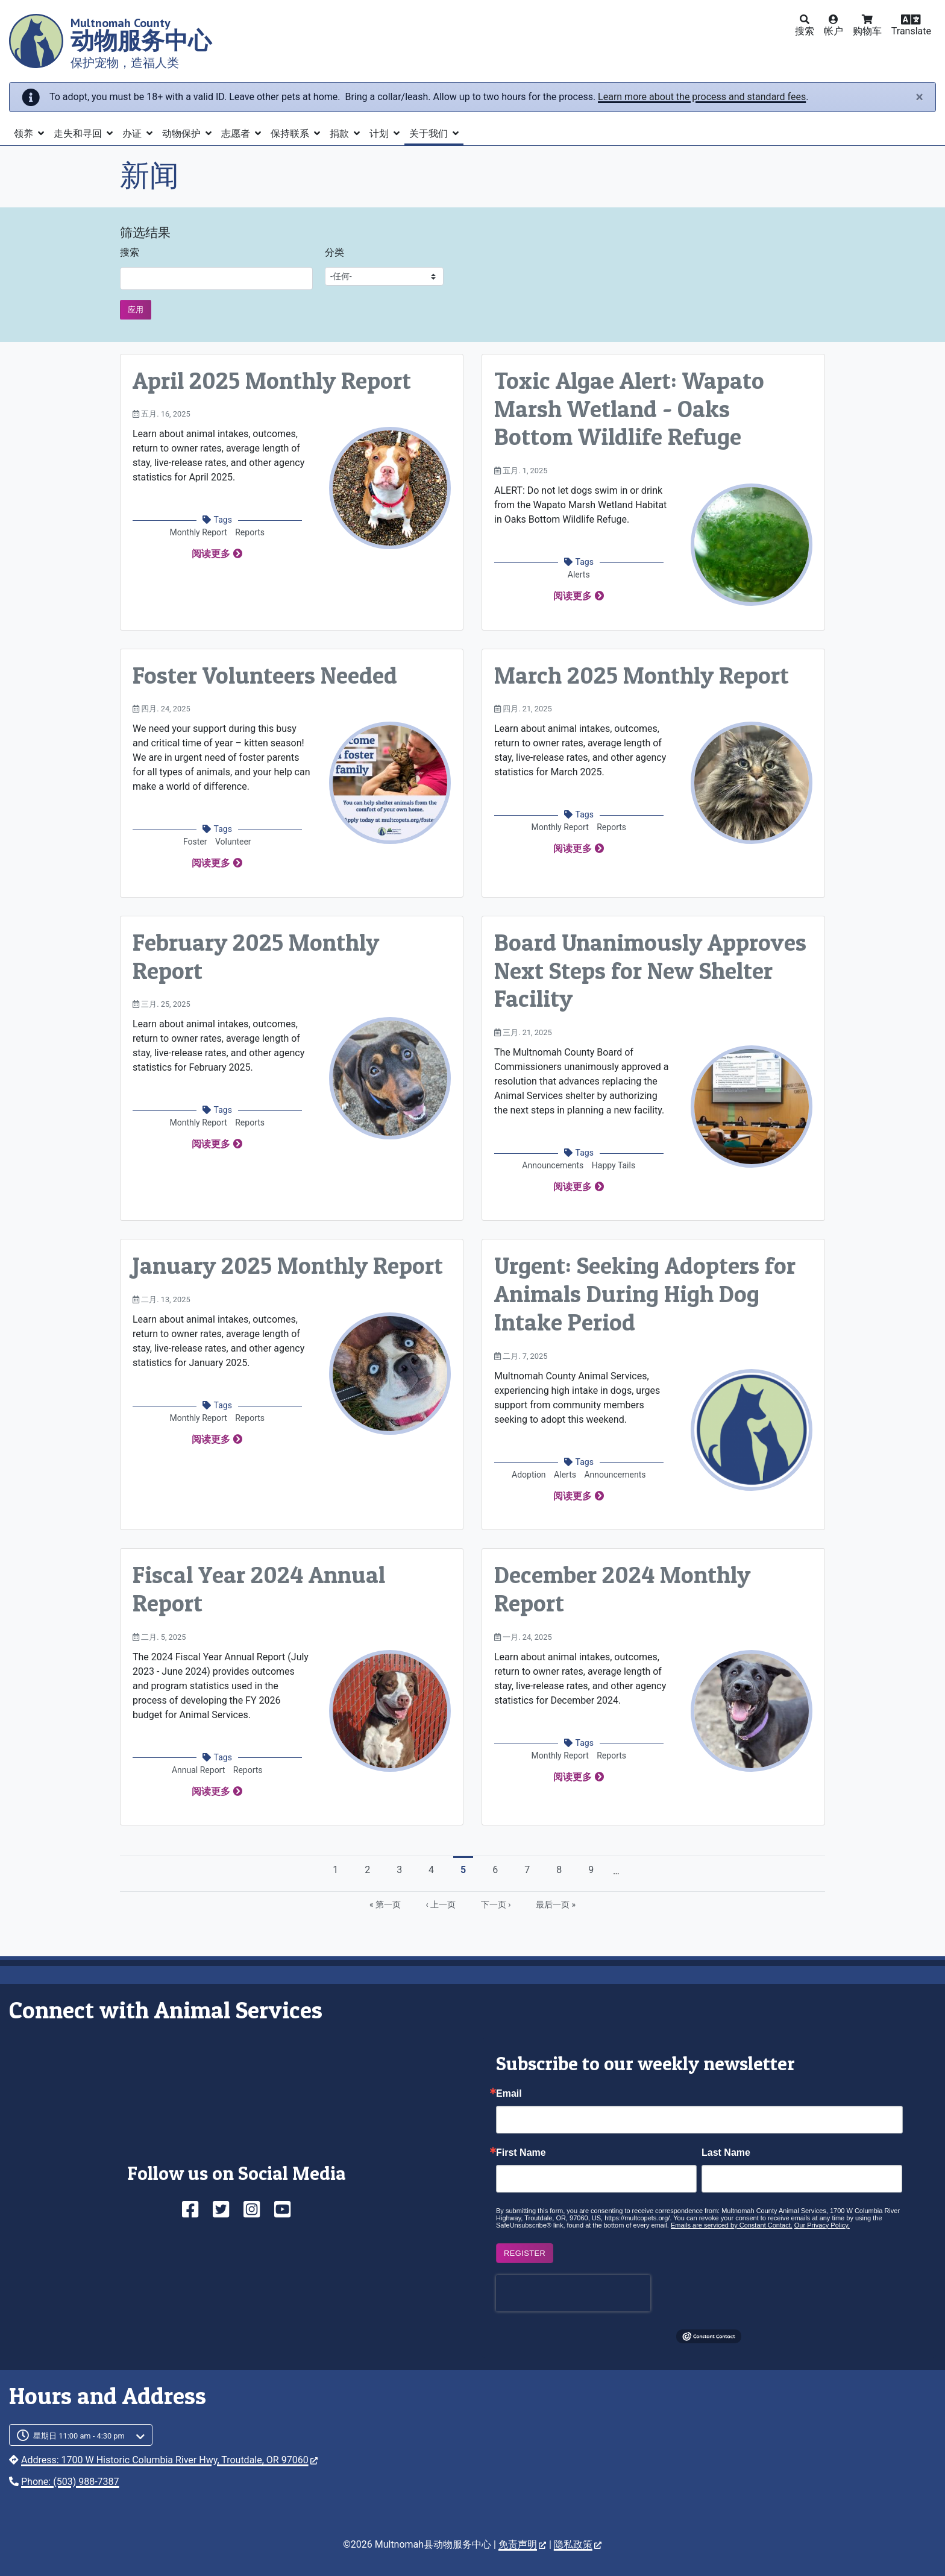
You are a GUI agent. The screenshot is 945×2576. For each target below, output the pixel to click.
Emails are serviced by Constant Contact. (732, 2225)
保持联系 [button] (291, 133)
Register (524, 2253)
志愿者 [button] (237, 133)
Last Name (726, 2153)
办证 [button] (133, 133)
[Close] (919, 97)
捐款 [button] (340, 133)
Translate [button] (911, 31)
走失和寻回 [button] (79, 133)
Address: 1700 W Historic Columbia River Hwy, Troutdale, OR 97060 (169, 2460)
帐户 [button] (833, 31)
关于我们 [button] (429, 133)
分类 (334, 252)
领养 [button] (25, 133)
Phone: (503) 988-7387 (70, 2481)
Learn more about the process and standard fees (702, 96)
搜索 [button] (804, 31)
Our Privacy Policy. (822, 2225)
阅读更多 (211, 554)
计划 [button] (380, 133)
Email (509, 2094)
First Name (521, 2153)
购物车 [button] (867, 31)
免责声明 (522, 2544)
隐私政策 (577, 2544)
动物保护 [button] (182, 133)
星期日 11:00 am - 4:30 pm (79, 2435)
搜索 (129, 252)
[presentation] (573, 2293)
